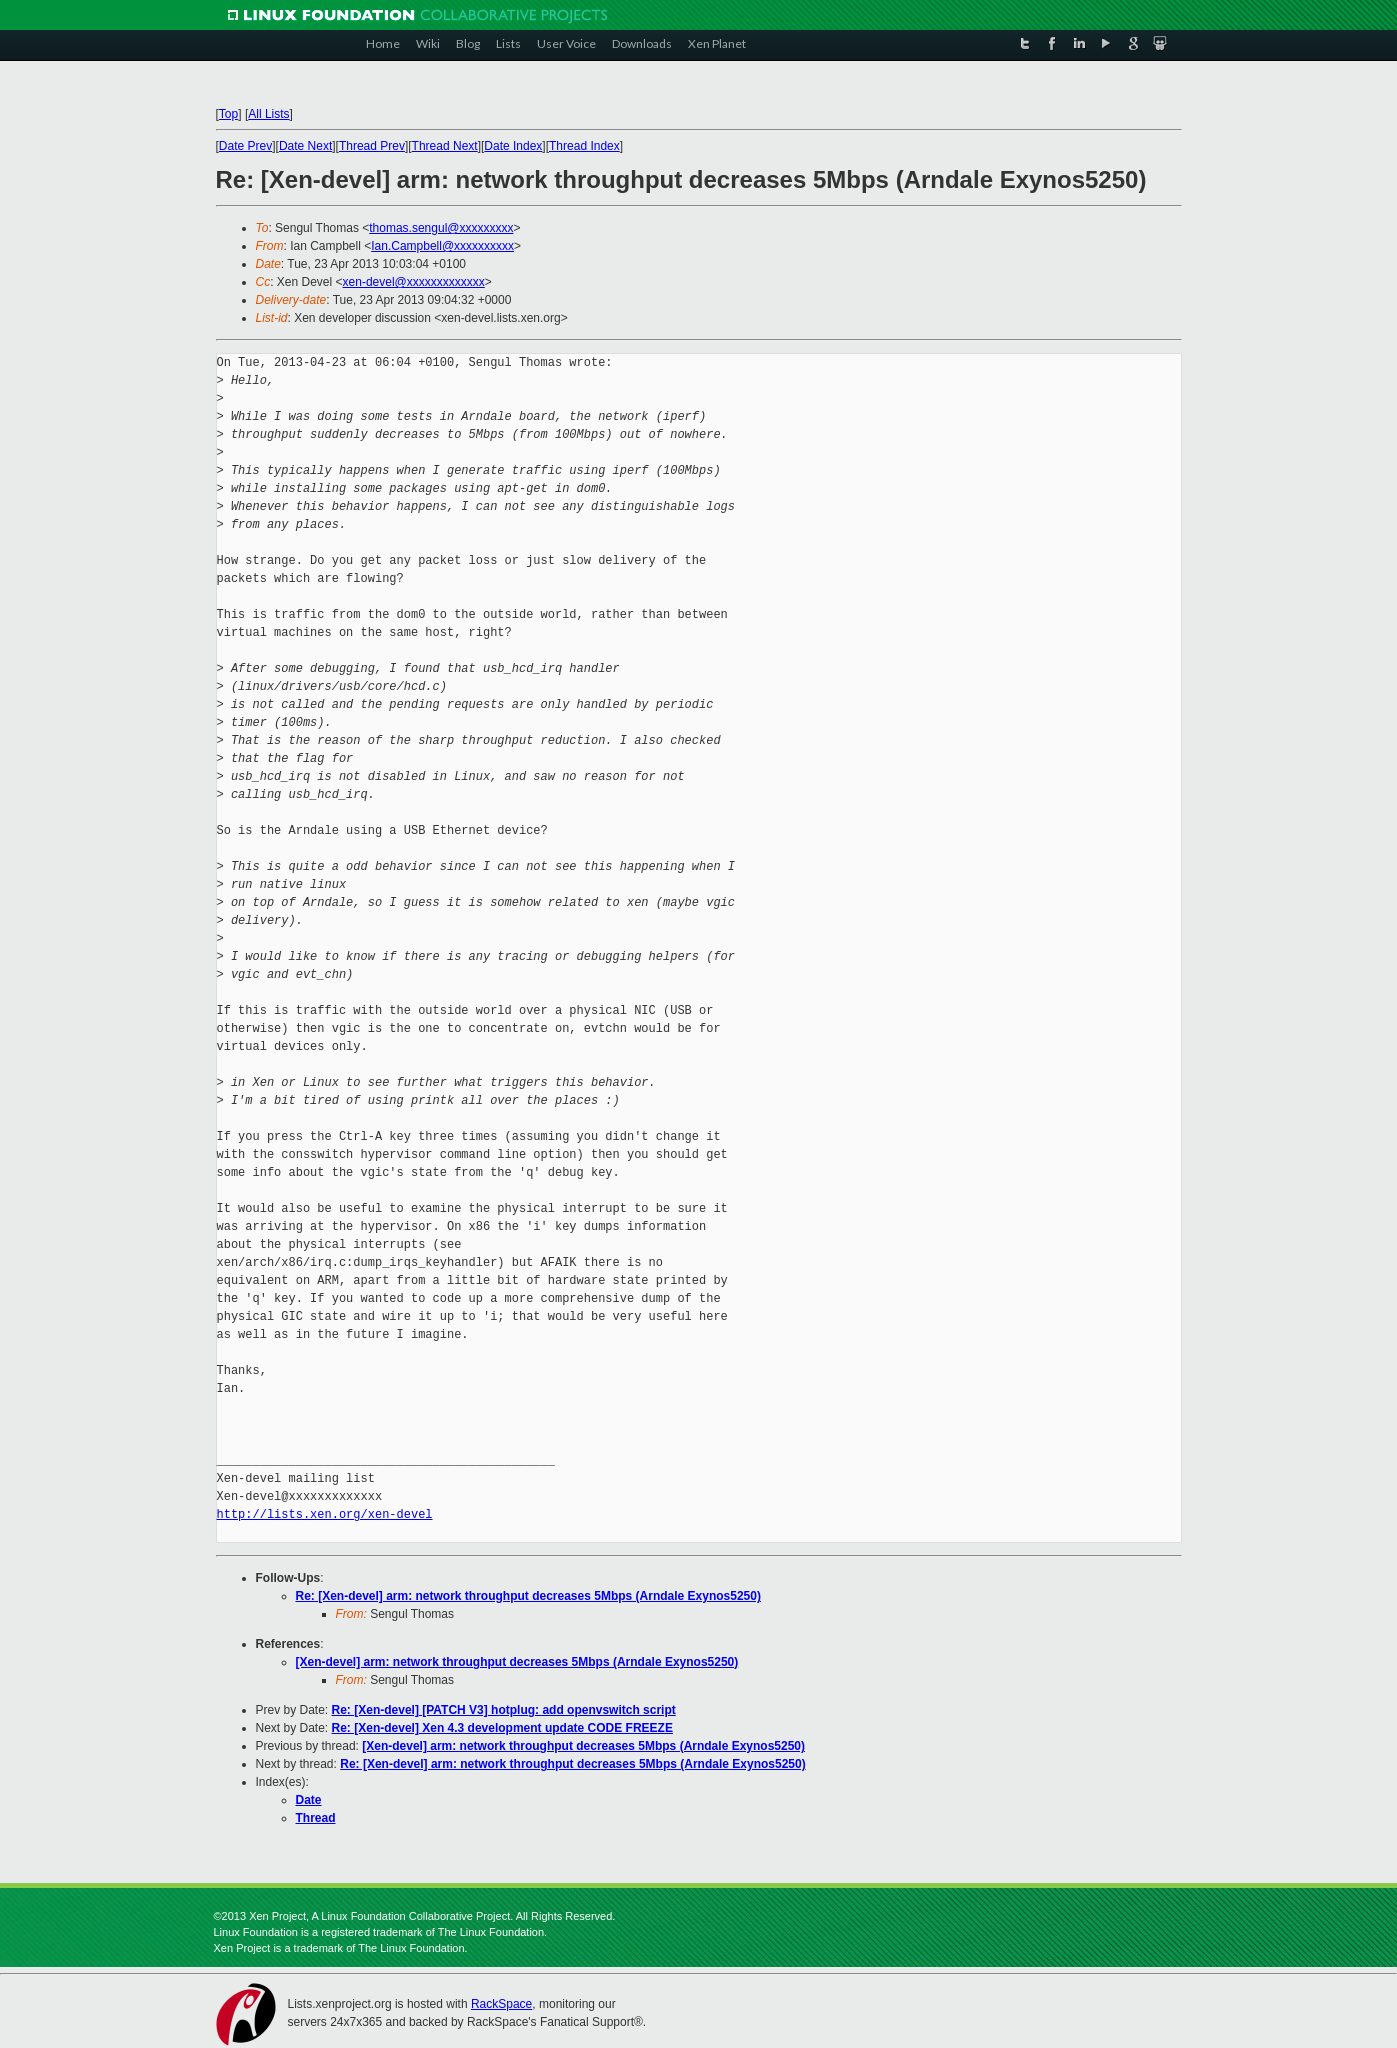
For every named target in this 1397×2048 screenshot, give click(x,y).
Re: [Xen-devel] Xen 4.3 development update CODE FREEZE (502, 1728)
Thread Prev (372, 146)
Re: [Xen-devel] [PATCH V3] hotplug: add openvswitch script (504, 1710)
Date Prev (245, 146)
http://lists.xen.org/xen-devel (325, 1514)
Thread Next (445, 146)
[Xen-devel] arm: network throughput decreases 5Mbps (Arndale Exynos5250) (517, 1662)
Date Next (305, 146)
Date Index (513, 146)
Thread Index (584, 146)
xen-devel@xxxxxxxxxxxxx (414, 282)
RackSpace (501, 2004)
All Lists (268, 114)
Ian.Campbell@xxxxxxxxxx (442, 246)
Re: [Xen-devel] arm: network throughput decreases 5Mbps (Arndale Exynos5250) (528, 1596)
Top (228, 114)
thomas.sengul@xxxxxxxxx (441, 228)
